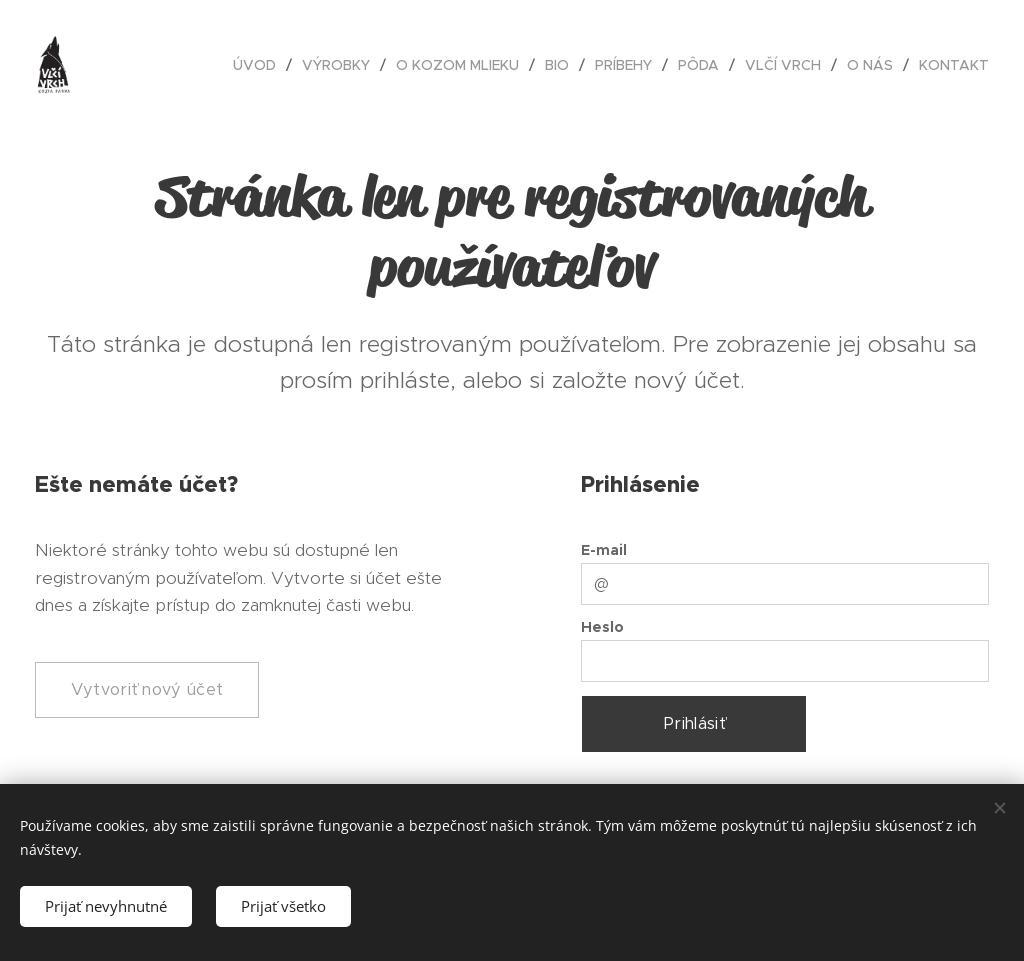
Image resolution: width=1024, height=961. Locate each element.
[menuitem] (260, 65)
